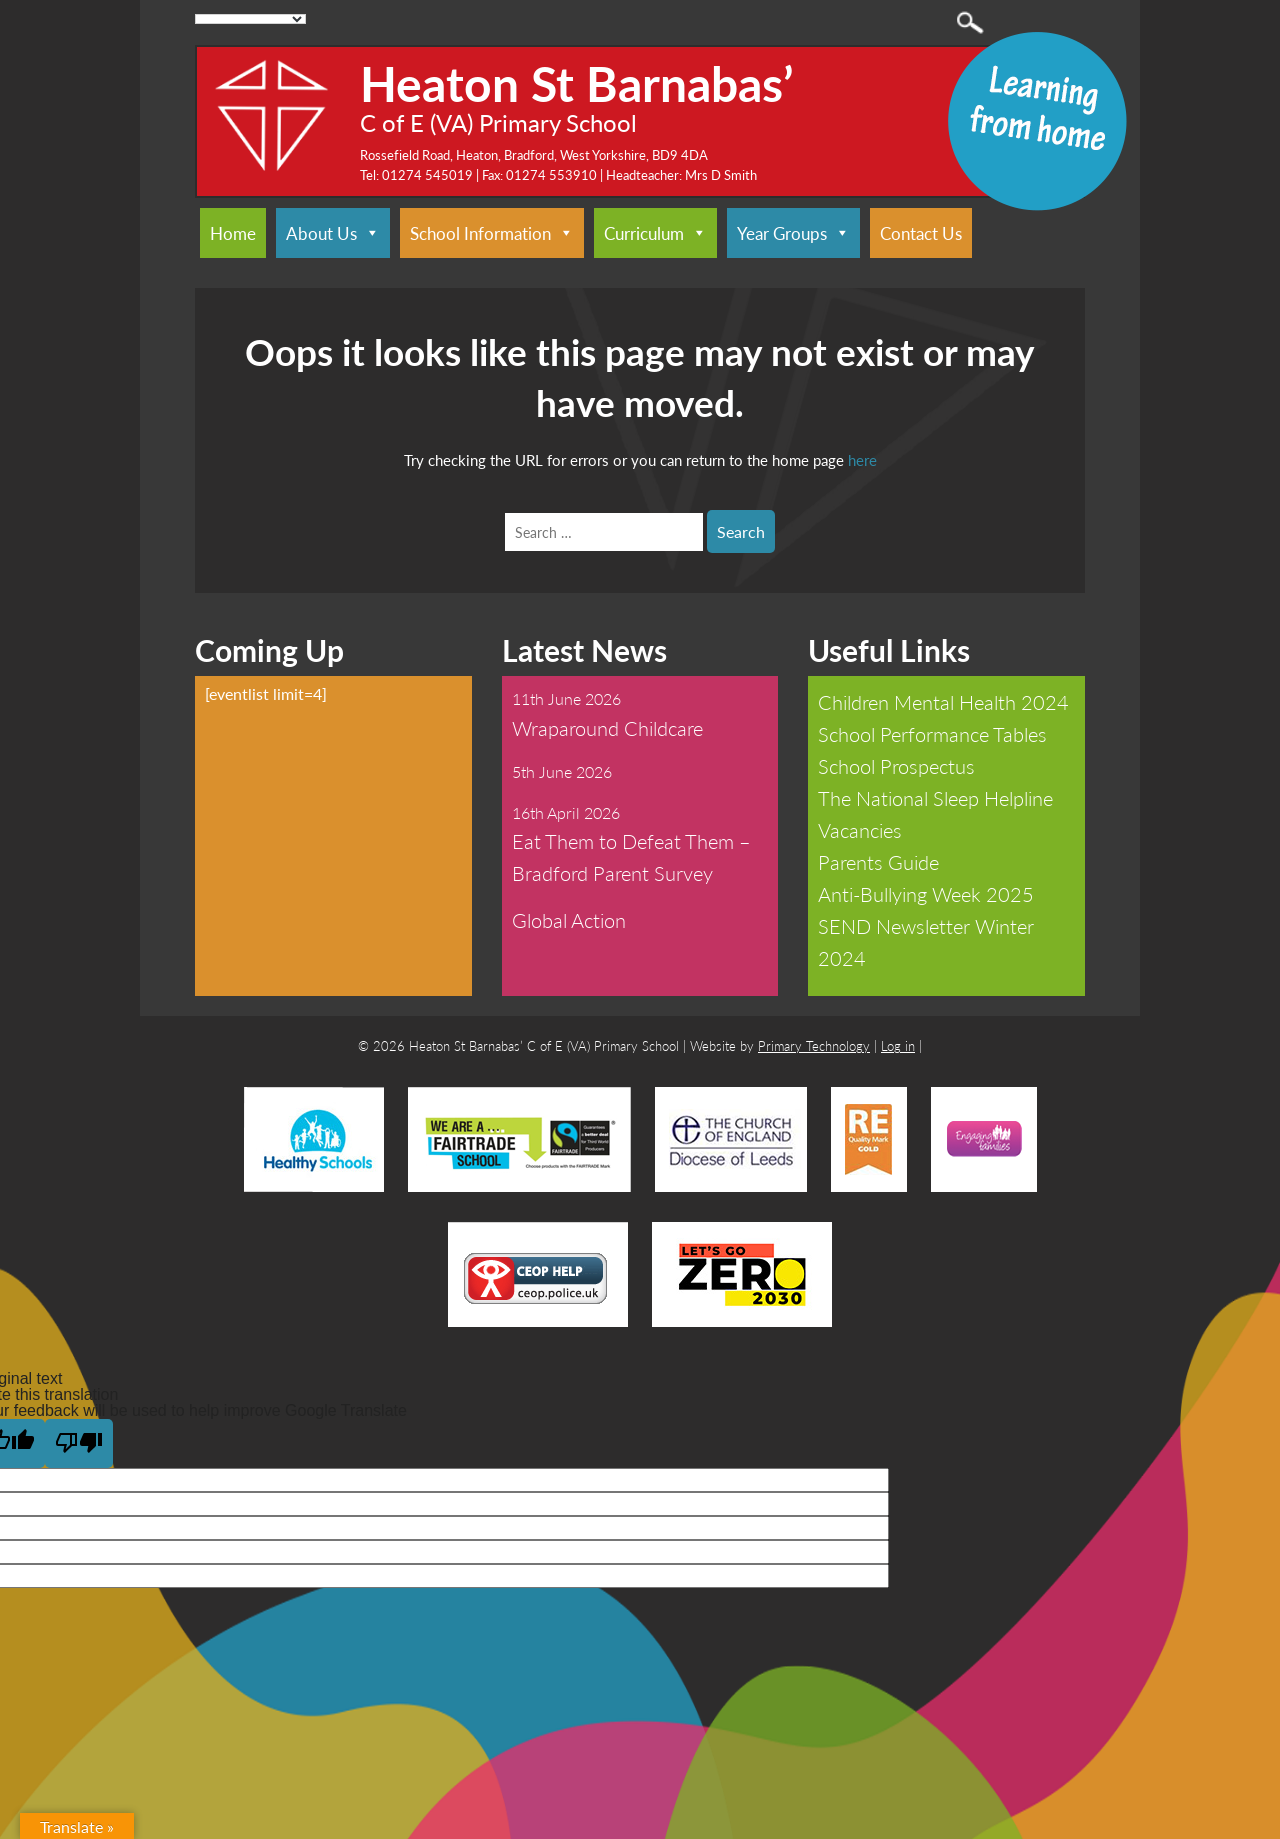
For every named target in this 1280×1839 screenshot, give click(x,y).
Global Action (569, 920)
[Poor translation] (79, 1443)
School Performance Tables (932, 734)
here (862, 459)
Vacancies (860, 830)
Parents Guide (878, 862)
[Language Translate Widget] (250, 19)
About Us (333, 233)
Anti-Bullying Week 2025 (926, 894)
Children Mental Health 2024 (943, 702)
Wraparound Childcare (607, 728)
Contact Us (921, 233)
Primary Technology (814, 1045)
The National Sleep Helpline (935, 798)
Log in (898, 1045)
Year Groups (793, 233)
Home (233, 233)
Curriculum (655, 233)
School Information (492, 233)
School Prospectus (896, 766)
